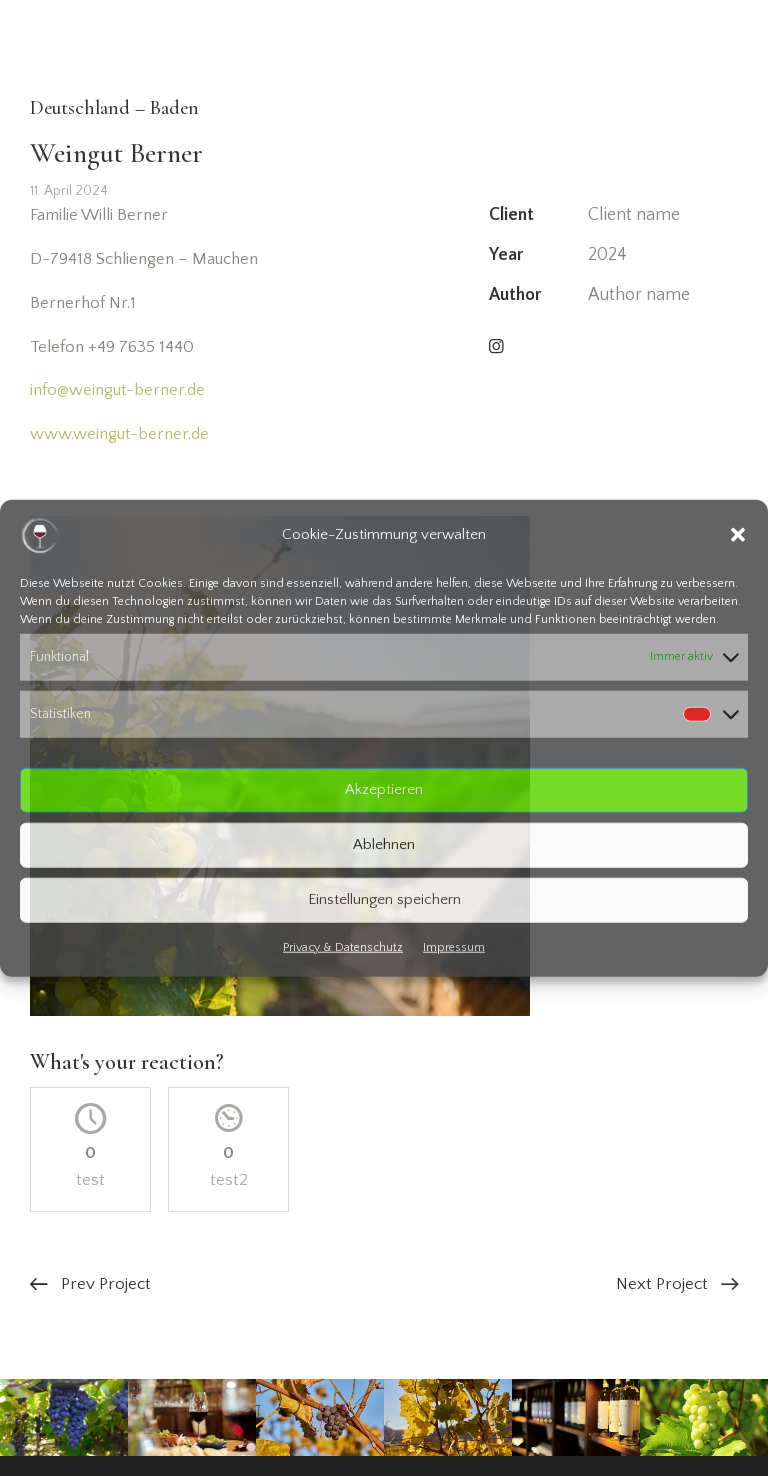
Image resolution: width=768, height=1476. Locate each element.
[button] (738, 535)
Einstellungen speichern (384, 899)
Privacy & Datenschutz (343, 946)
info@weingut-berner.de (118, 390)
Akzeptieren (384, 789)
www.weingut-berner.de (120, 434)
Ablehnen (384, 844)
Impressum (454, 946)
